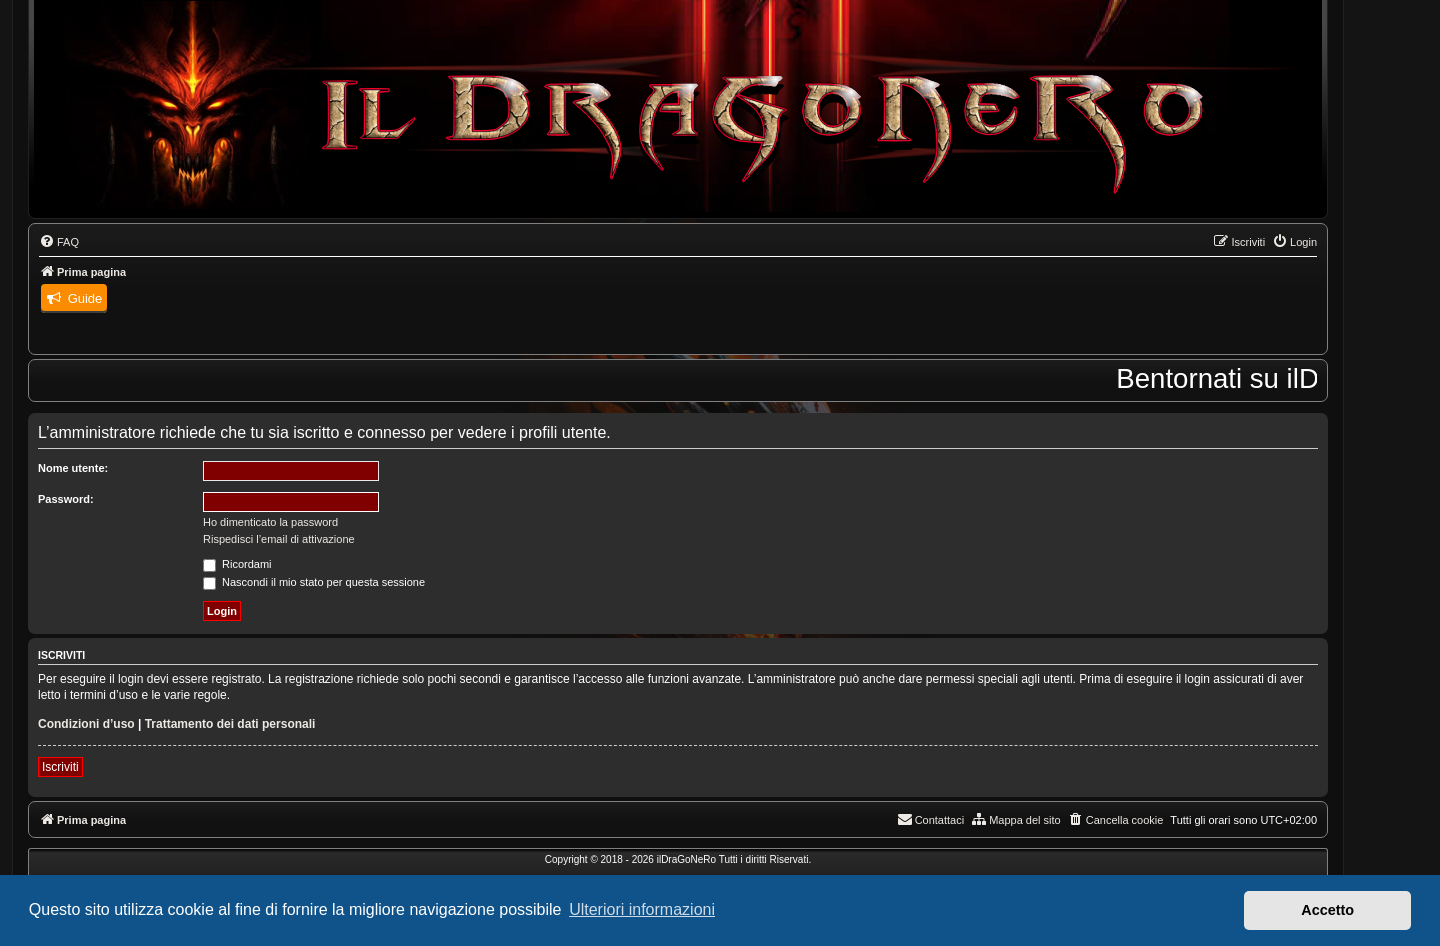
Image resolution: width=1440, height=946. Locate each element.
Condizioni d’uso (86, 724)
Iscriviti (60, 767)
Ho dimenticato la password (270, 522)
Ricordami (237, 564)
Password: (66, 499)
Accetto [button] (1327, 910)
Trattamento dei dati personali (230, 724)
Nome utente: (73, 468)
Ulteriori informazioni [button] (642, 909)
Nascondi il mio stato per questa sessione (314, 582)
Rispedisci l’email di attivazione (279, 539)
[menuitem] (59, 242)
